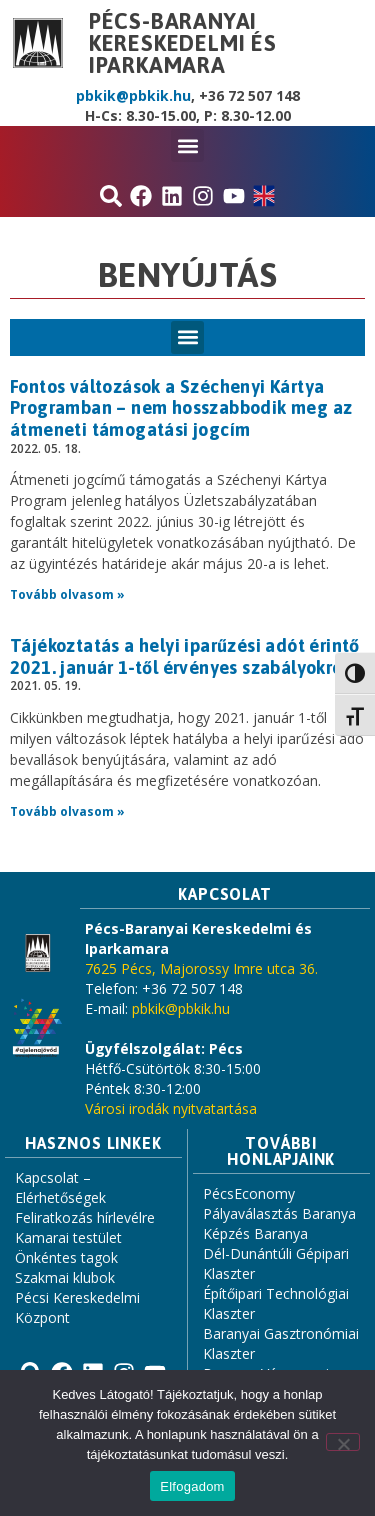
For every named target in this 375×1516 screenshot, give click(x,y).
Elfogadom (192, 1486)
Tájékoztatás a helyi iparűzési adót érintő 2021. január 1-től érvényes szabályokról (185, 656)
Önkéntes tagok (66, 1257)
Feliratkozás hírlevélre (85, 1217)
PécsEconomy (249, 1193)
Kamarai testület (68, 1237)
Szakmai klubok (65, 1277)
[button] (187, 145)
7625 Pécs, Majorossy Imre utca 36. (201, 968)
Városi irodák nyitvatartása (171, 1108)
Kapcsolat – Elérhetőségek (60, 1187)
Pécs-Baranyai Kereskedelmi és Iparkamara (183, 43)
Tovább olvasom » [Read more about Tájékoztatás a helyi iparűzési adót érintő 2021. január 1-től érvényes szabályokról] (67, 811)
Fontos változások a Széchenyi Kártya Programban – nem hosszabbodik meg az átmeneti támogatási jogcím (181, 408)
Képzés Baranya (255, 1233)
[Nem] (343, 1442)
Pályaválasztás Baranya (279, 1213)
